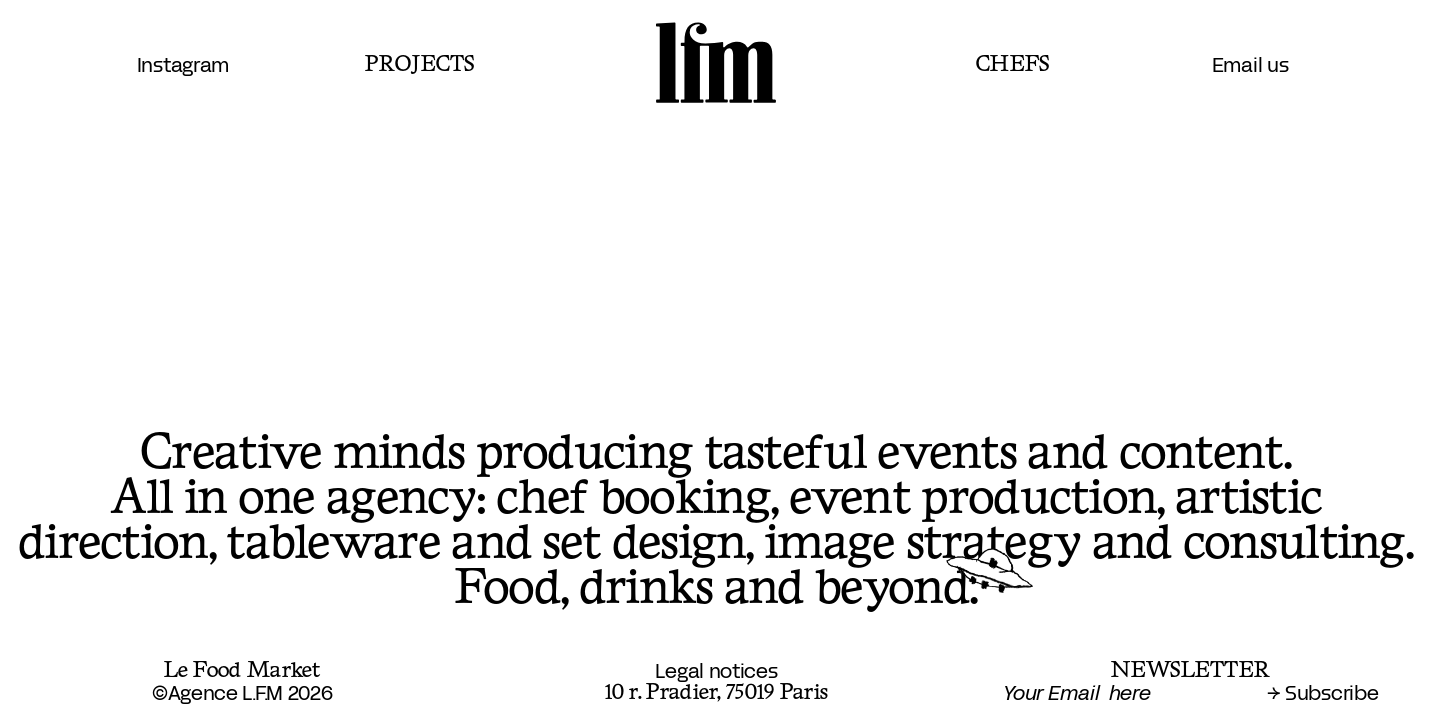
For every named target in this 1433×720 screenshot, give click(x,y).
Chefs (1013, 65)
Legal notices (716, 672)
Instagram (183, 66)
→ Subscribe (1323, 694)
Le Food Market (242, 671)
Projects (419, 65)
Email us (1250, 66)
